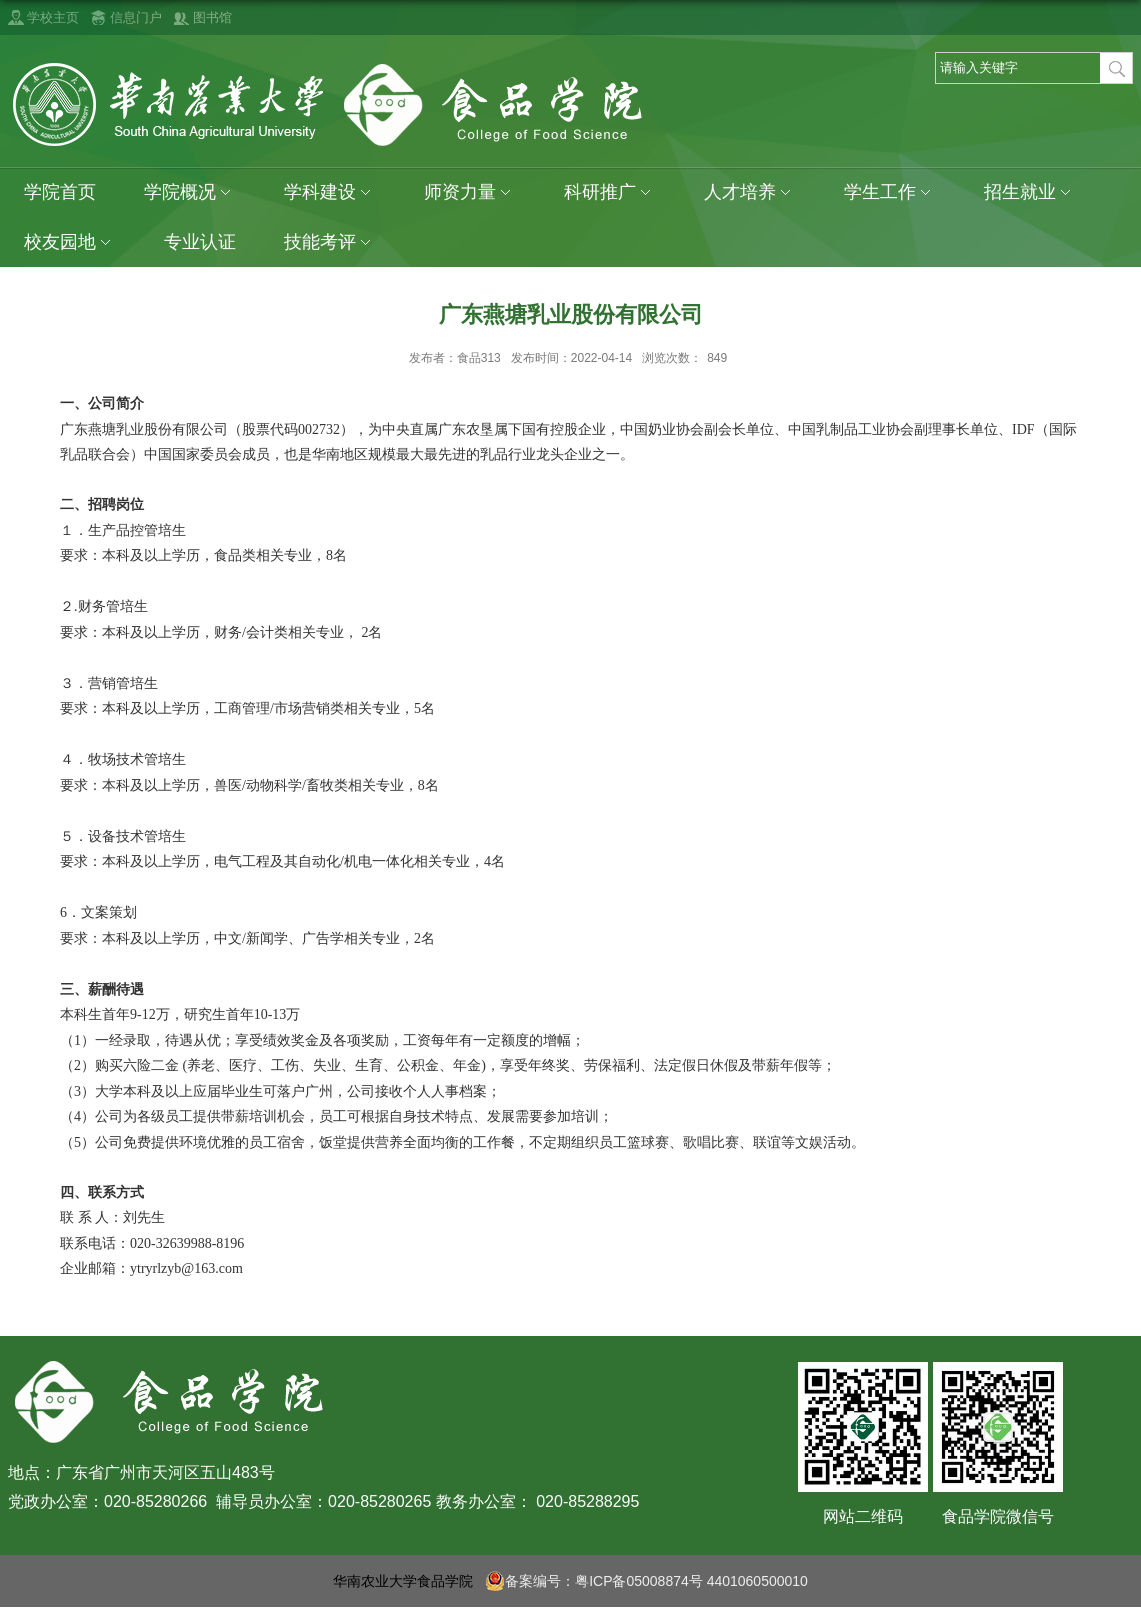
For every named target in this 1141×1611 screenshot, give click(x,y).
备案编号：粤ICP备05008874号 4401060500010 (646, 1581)
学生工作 (890, 192)
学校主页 (53, 17)
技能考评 (330, 242)
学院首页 (60, 192)
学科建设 (330, 192)
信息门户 (136, 17)
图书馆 (212, 17)
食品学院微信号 (998, 1516)
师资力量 (470, 192)
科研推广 (610, 192)
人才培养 (750, 192)
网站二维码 (863, 1516)
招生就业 (1030, 192)
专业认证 (200, 242)
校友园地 (70, 242)
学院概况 (190, 192)
